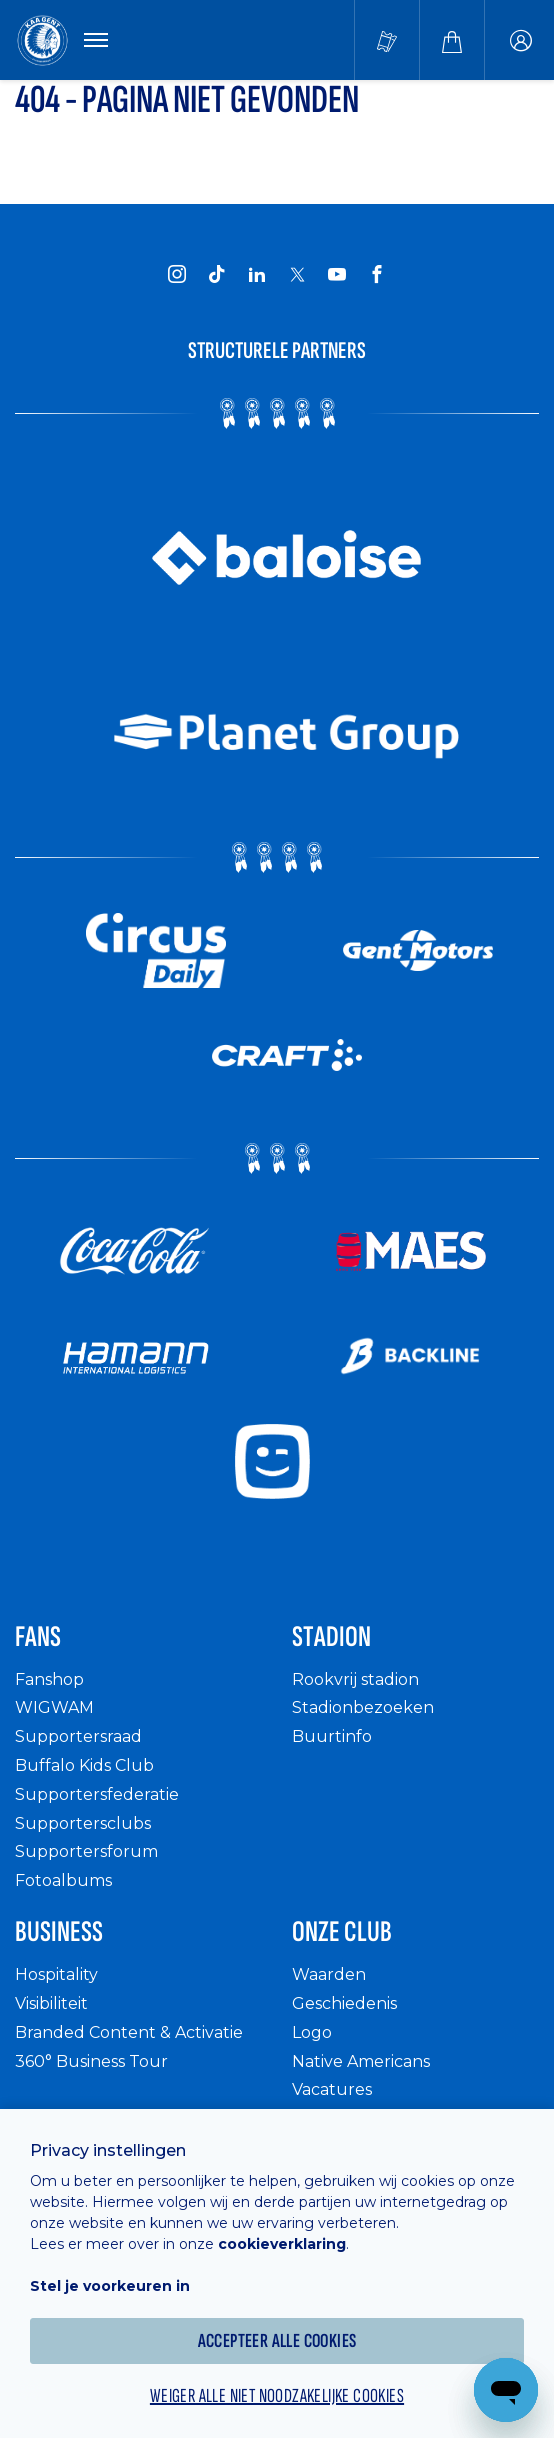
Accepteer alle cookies (277, 2341)
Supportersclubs (83, 1823)
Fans (38, 1637)
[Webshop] (452, 40)
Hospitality (56, 1974)
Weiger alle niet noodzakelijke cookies (277, 2396)
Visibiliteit (51, 2003)
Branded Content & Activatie (129, 2032)
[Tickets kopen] (387, 40)
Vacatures (332, 2089)
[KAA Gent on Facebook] (377, 274)
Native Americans (361, 2061)
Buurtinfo (332, 1736)
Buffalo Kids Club (84, 1765)
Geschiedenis (344, 2003)
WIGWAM (54, 1707)
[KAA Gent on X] (297, 274)
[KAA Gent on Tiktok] (217, 274)
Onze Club (342, 1932)
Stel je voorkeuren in (110, 2286)
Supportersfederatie (97, 1794)
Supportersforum (86, 1851)
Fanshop (49, 1679)
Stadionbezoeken (363, 1707)
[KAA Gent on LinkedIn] (257, 274)
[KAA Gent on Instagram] (177, 274)
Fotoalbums (63, 1880)
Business (59, 1932)
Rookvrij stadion (355, 1679)
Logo (312, 2032)
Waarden (329, 1974)
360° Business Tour (91, 2061)
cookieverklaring (282, 2244)
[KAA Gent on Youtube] (337, 274)
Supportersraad (78, 1736)
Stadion (331, 1637)
